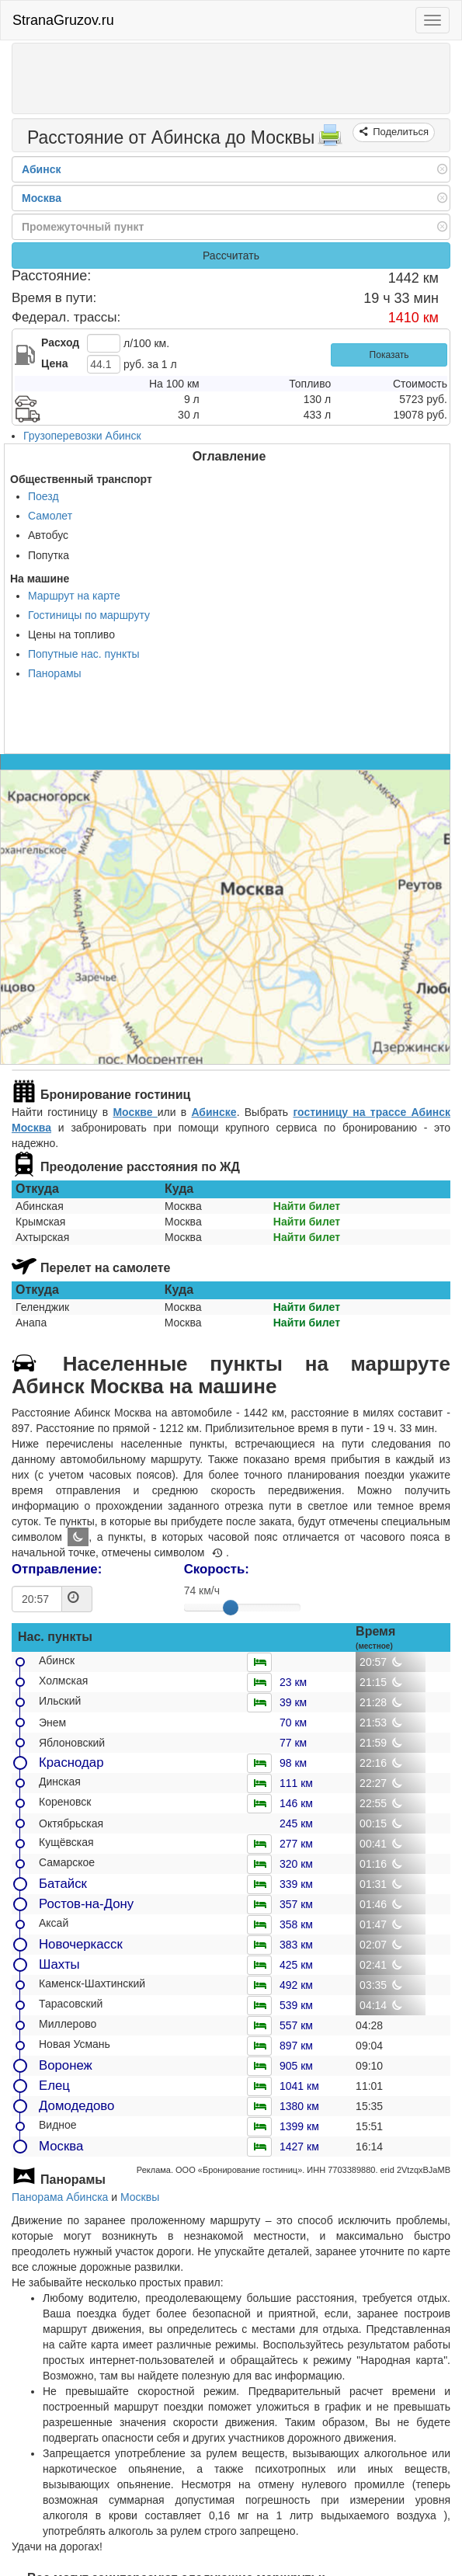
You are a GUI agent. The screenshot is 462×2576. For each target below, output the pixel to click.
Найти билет (306, 1206)
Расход (60, 342)
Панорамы (55, 673)
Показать (389, 354)
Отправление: (57, 1569)
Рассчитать (231, 255)
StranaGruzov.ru (63, 20)
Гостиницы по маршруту (89, 615)
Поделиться (399, 131)
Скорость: (216, 1569)
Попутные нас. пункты (84, 654)
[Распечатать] (330, 140)
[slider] (230, 1607)
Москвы (139, 2197)
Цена (54, 363)
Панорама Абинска (60, 2197)
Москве (135, 1112)
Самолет (50, 515)
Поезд (43, 496)
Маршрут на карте (74, 595)
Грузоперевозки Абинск (82, 435)
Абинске (213, 1112)
